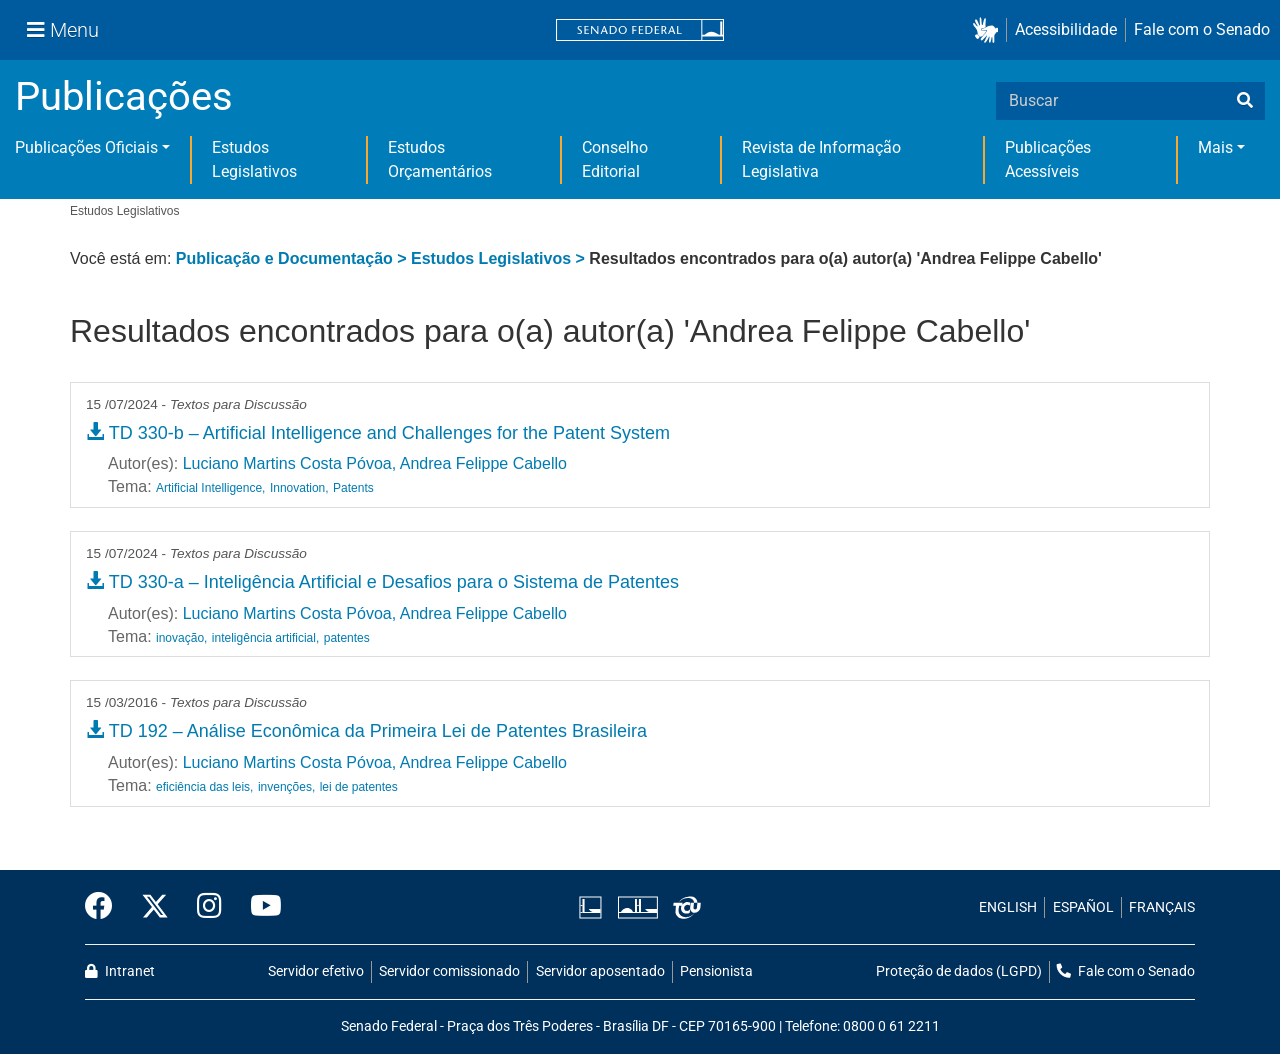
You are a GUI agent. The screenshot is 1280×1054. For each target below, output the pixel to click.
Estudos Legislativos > (500, 258)
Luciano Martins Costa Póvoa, (289, 463)
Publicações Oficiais (86, 147)
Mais (1215, 147)
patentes (347, 638)
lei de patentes (359, 787)
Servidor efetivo (316, 971)
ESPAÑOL (1083, 907)
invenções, (286, 787)
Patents (353, 488)
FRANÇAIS (1162, 907)
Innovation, (299, 488)
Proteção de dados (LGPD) (959, 971)
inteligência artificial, (265, 638)
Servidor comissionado (449, 971)
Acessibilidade (1066, 29)
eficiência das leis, (204, 787)
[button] (989, 30)
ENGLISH (1008, 907)
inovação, (181, 638)
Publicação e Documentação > (293, 258)
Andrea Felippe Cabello (483, 463)
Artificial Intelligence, (210, 488)
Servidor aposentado (600, 971)
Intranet (120, 971)
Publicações (124, 96)
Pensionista (716, 971)
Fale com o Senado (1202, 29)
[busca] (1245, 101)
